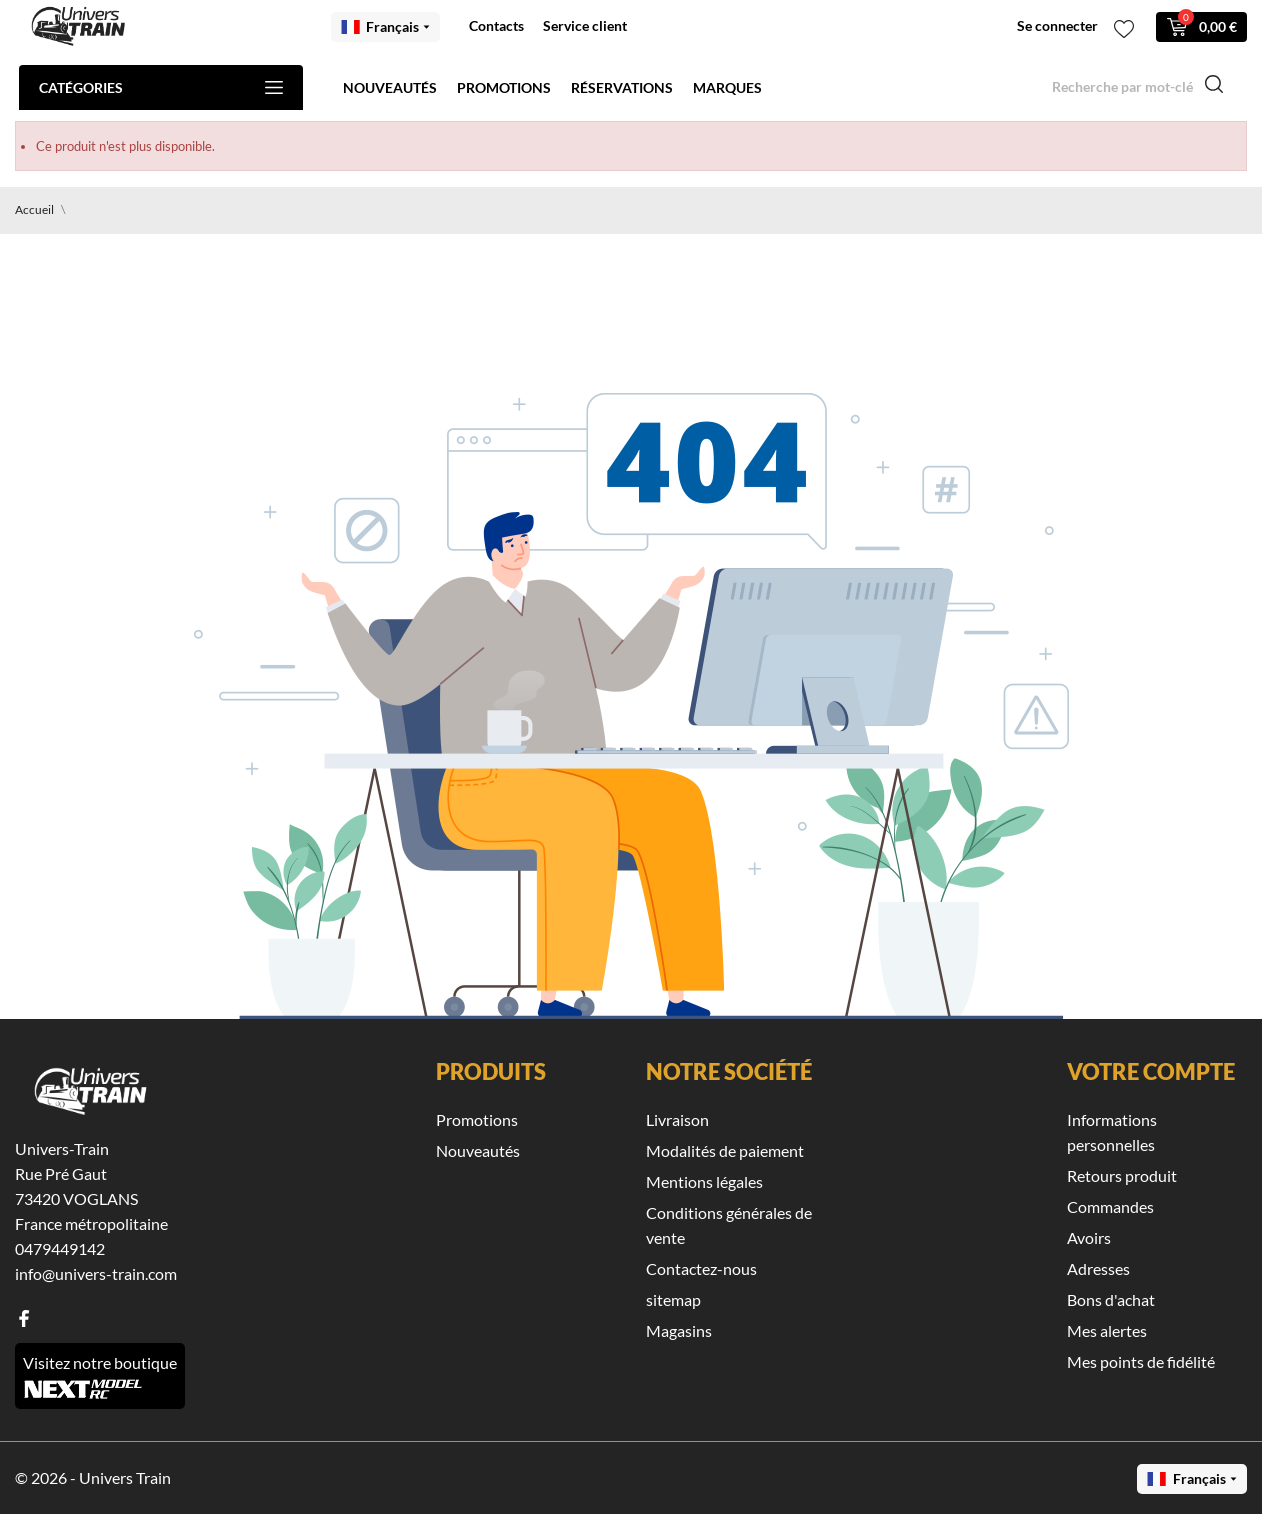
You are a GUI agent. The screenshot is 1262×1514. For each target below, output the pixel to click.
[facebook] (24, 1318)
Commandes (1110, 1206)
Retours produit (1122, 1175)
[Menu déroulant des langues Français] (385, 27)
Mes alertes (1107, 1330)
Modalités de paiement (725, 1150)
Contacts (496, 25)
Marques (727, 87)
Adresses (1098, 1268)
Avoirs (1089, 1237)
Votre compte (1151, 1071)
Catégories (161, 87)
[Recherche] (1138, 87)
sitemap (673, 1299)
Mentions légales (704, 1181)
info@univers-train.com (96, 1273)
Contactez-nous (701, 1268)
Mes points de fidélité (1141, 1361)
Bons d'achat (1111, 1299)
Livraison (677, 1119)
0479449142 (60, 1248)
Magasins (679, 1330)
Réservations (622, 87)
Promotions (504, 87)
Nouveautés (390, 87)
